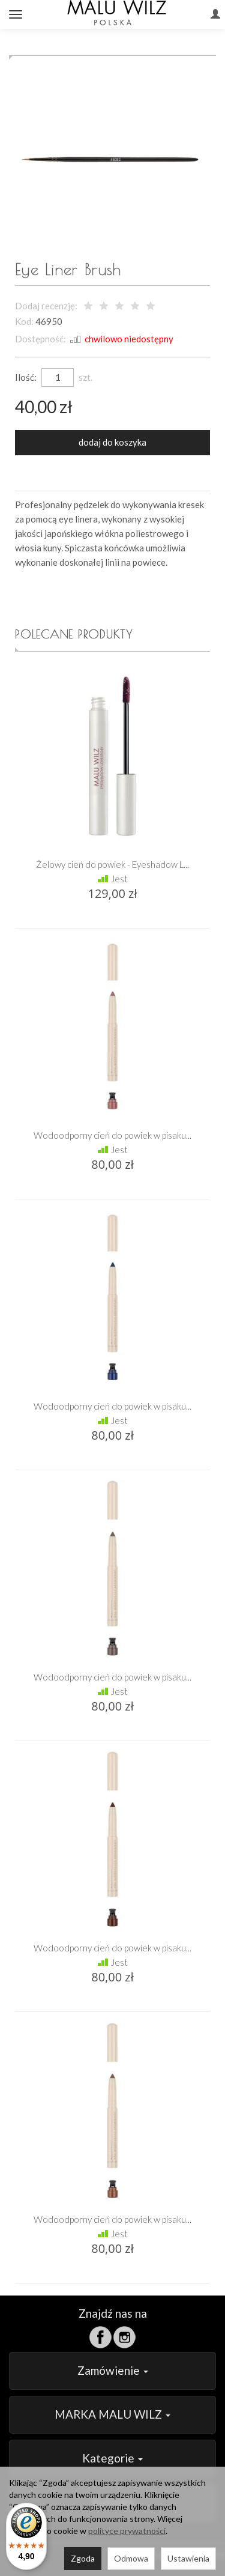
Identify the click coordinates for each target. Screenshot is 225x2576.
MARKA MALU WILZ (112, 2414)
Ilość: (26, 377)
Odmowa (131, 2558)
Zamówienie (112, 2370)
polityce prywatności (127, 2531)
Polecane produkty (74, 634)
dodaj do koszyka (112, 442)
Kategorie (112, 2458)
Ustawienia (188, 2558)
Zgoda (83, 2558)
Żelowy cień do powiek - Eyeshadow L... (112, 864)
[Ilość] (57, 377)
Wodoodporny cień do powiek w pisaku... (112, 1135)
